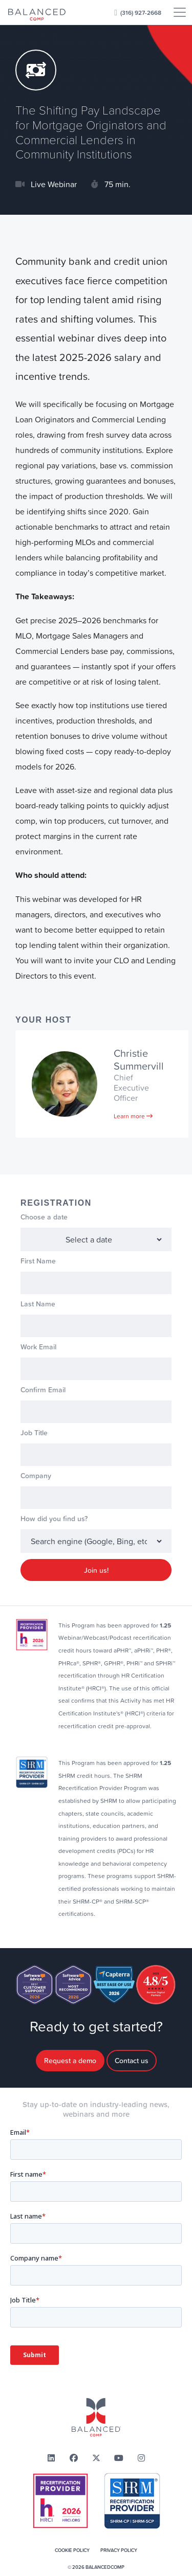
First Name (38, 1260)
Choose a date (44, 1217)
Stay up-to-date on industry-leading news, (96, 2109)
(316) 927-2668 (140, 12)
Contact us (131, 2060)
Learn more (133, 1116)
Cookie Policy (72, 2550)
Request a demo (70, 2060)
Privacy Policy (118, 2550)
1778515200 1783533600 (96, 1239)
